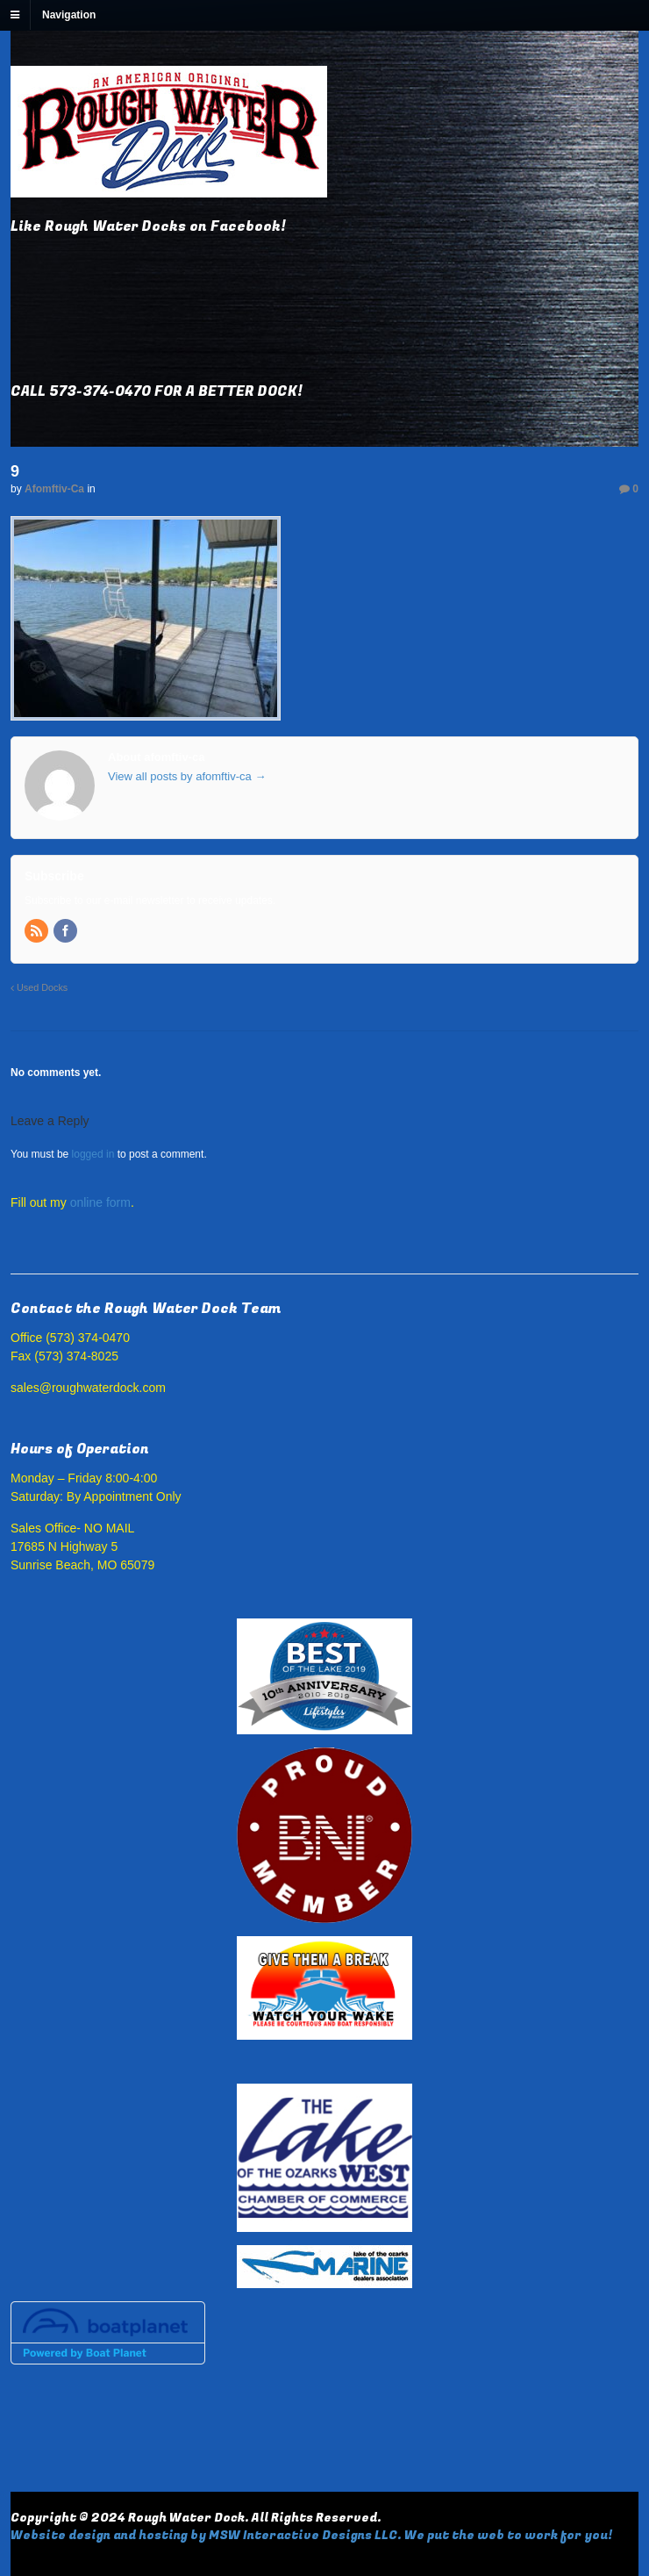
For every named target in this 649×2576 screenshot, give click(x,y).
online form (100, 1202)
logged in (93, 1154)
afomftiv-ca (54, 489)
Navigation (69, 15)
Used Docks (39, 987)
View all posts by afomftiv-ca (187, 776)
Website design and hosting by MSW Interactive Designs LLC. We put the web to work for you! (311, 2535)
